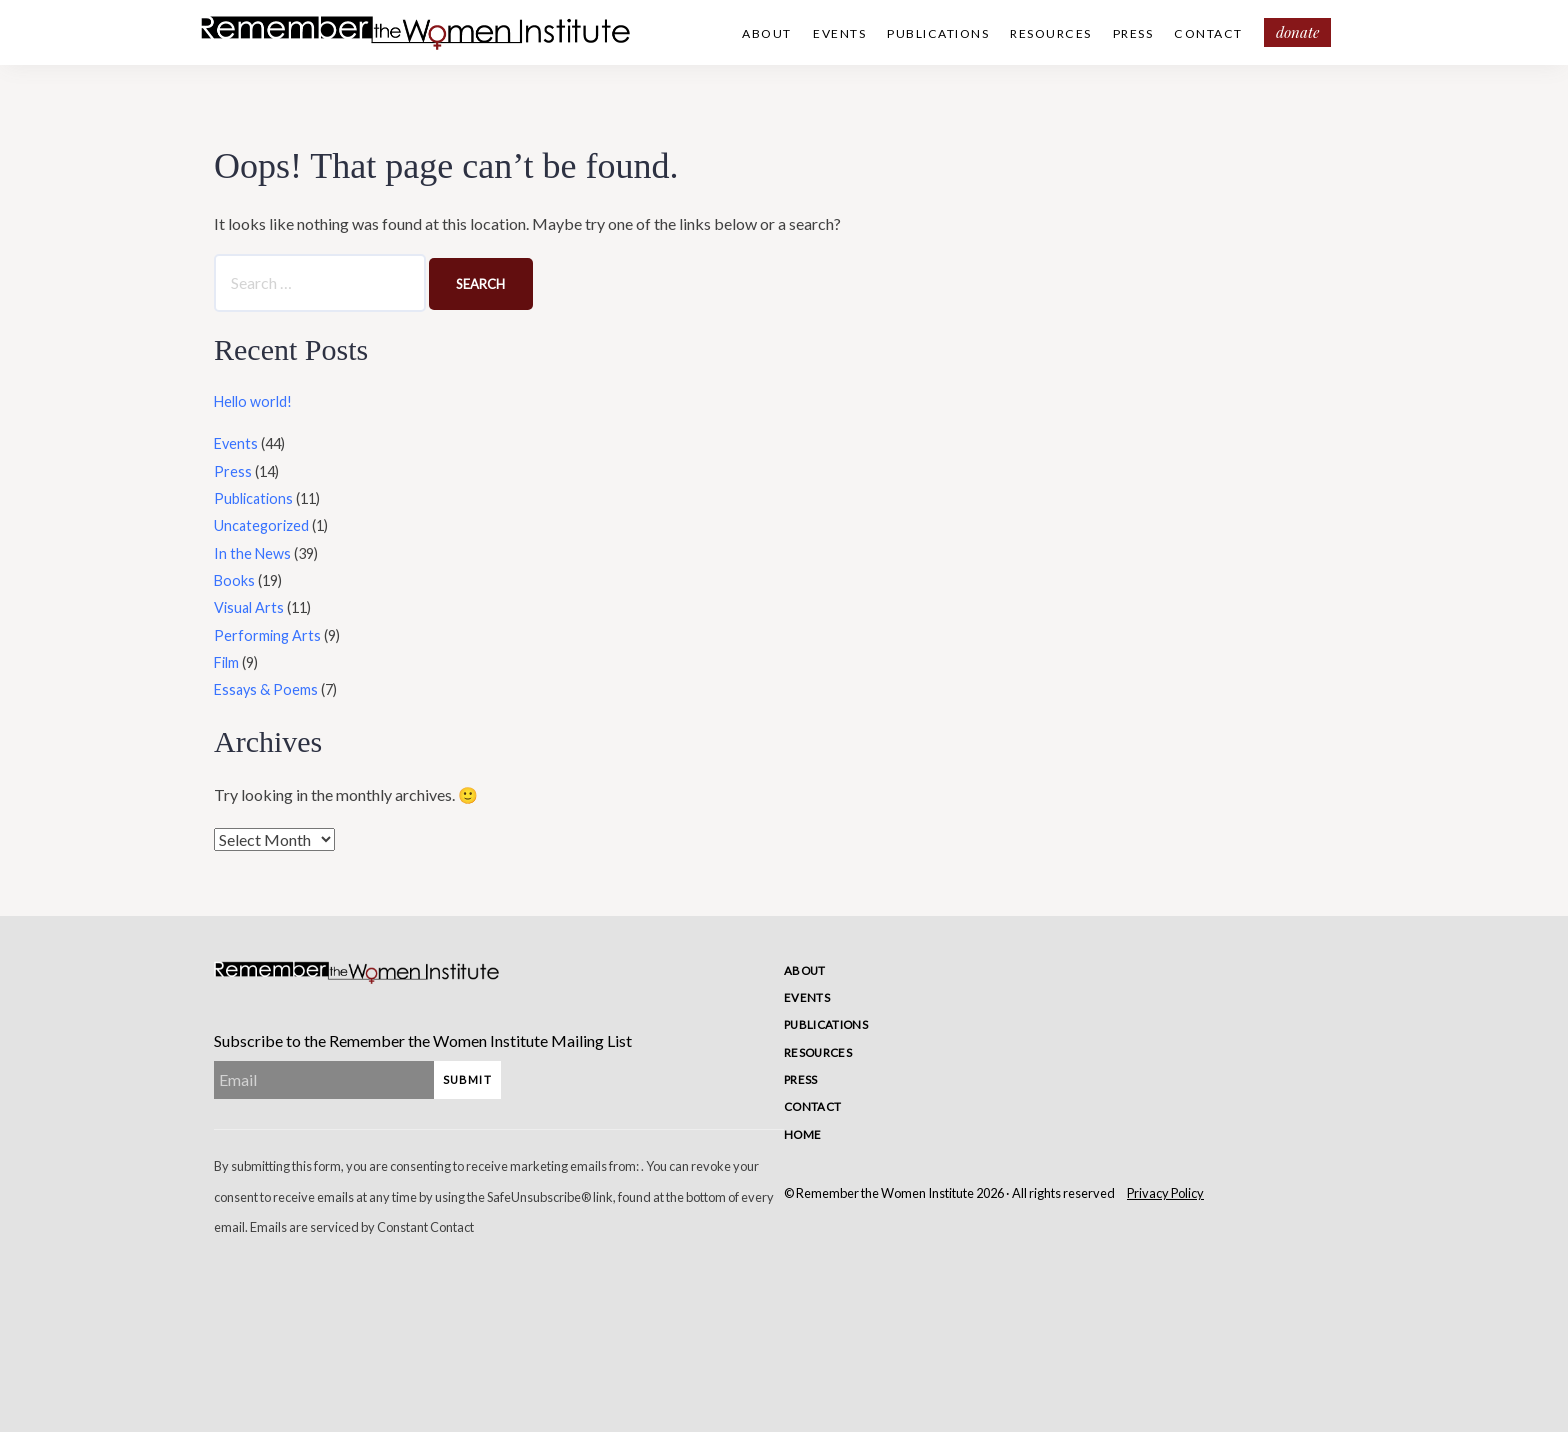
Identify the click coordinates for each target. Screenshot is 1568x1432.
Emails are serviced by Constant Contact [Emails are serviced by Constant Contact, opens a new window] (362, 1227)
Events (839, 33)
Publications (938, 33)
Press (1133, 33)
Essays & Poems (266, 689)
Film (226, 662)
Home (802, 1134)
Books (234, 580)
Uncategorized (261, 525)
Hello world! (253, 401)
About (767, 33)
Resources (1051, 33)
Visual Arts (249, 607)
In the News (252, 553)
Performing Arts (267, 635)
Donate (1297, 32)
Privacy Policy (1165, 1193)
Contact (1208, 33)
